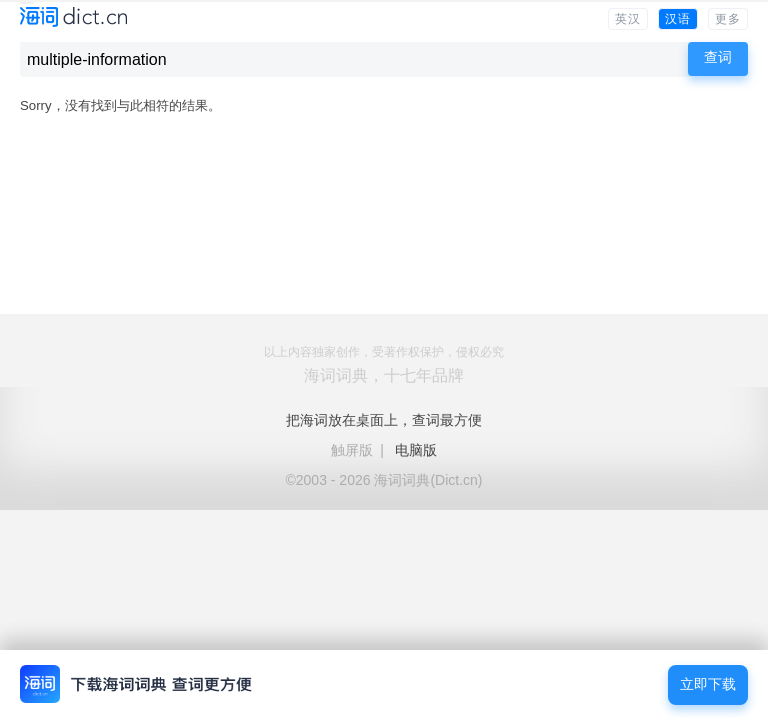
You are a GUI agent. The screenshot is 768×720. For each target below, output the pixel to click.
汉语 (678, 19)
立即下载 (708, 684)
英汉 (628, 19)
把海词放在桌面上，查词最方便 (384, 420)
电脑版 (416, 450)
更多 (728, 19)
